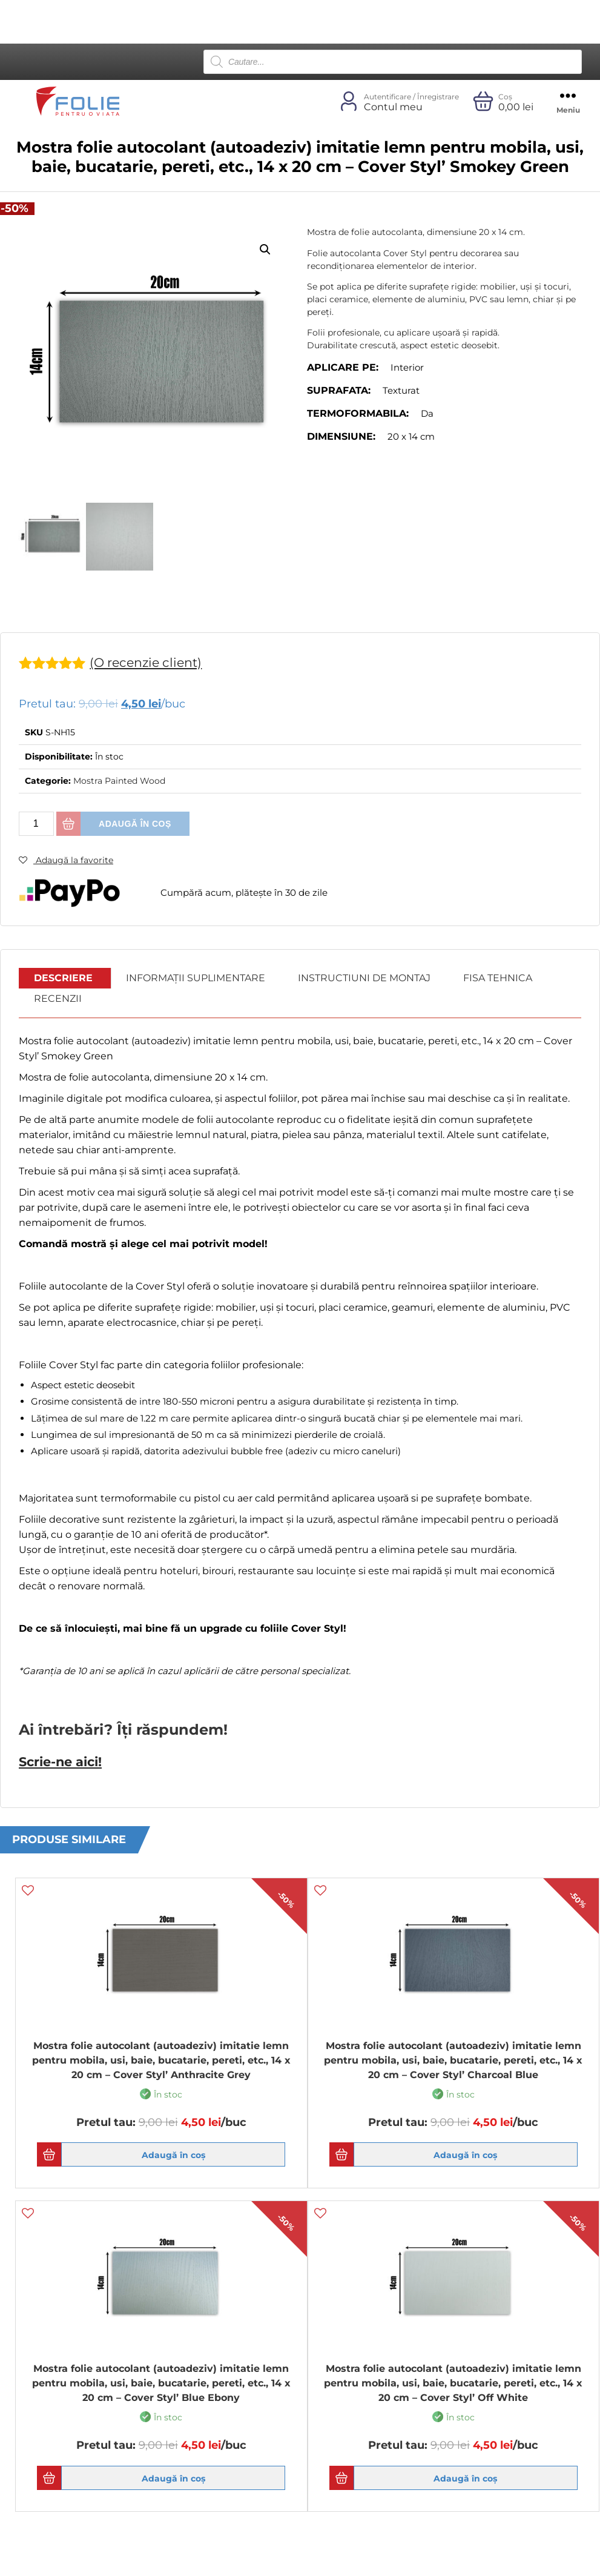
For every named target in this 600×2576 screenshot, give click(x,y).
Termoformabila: (358, 413)
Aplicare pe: (342, 367)
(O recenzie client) (148, 662)
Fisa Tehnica (497, 978)
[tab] (63, 978)
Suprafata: (339, 390)
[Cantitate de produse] (36, 824)
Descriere (63, 978)
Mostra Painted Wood (119, 780)
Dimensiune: (341, 436)
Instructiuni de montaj (364, 978)
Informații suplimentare (195, 978)
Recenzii (58, 998)
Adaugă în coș (135, 824)
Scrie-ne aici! (60, 1761)
